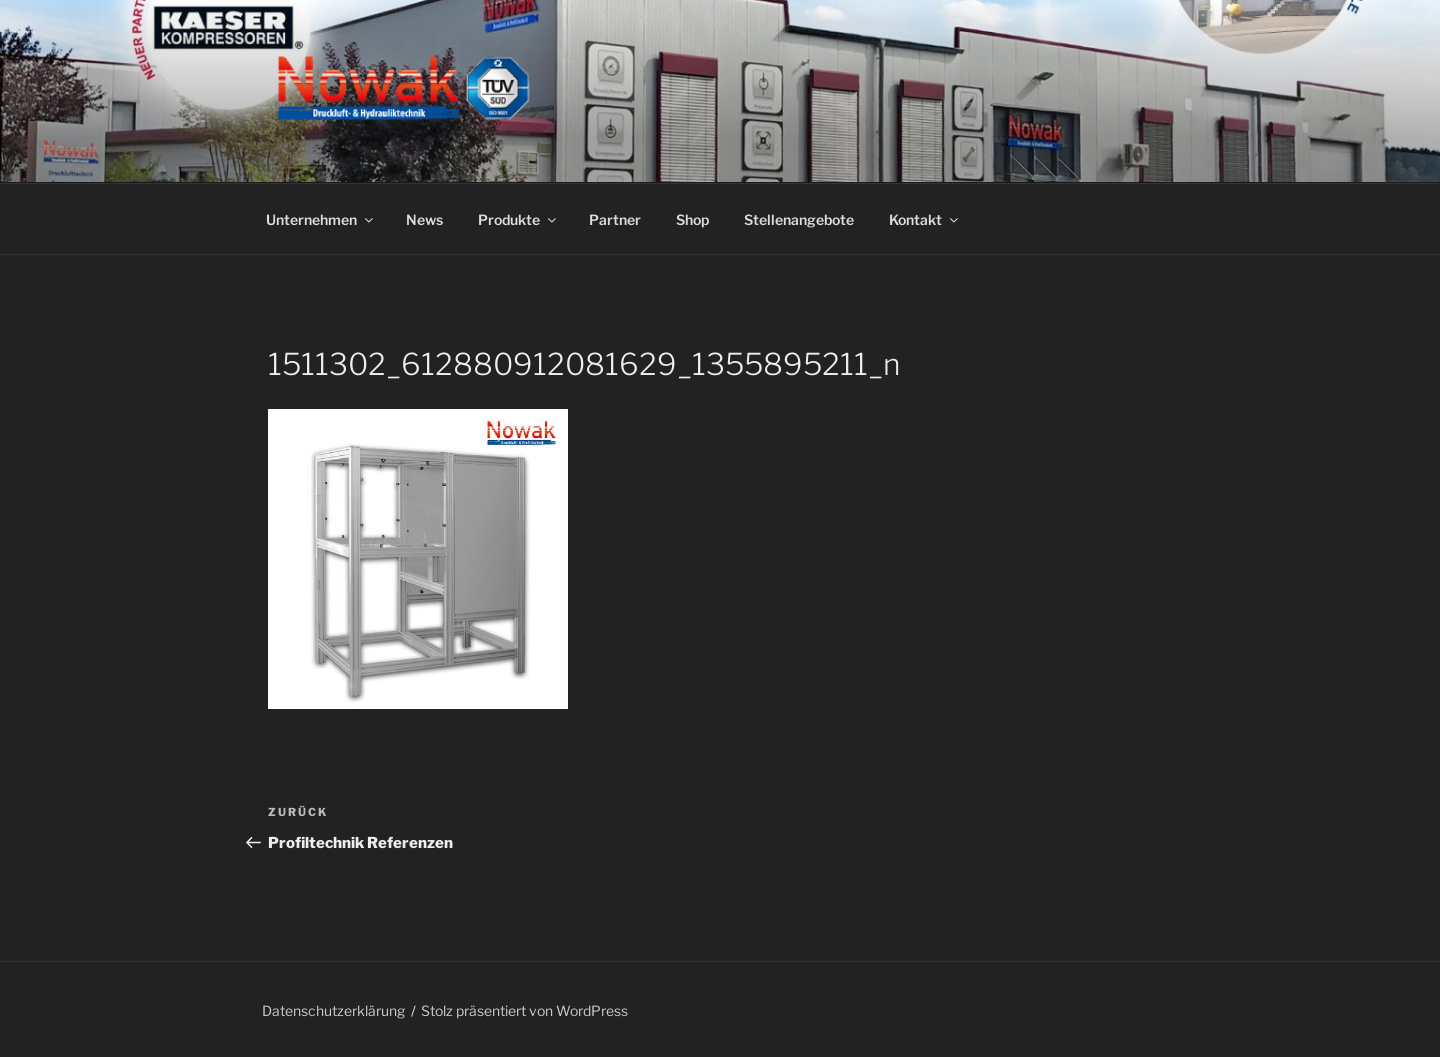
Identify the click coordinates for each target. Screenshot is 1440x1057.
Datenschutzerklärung (333, 1010)
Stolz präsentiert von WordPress (524, 1010)
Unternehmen (321, 219)
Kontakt (925, 219)
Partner (615, 219)
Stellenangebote (799, 219)
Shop (692, 219)
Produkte (518, 219)
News (424, 219)
